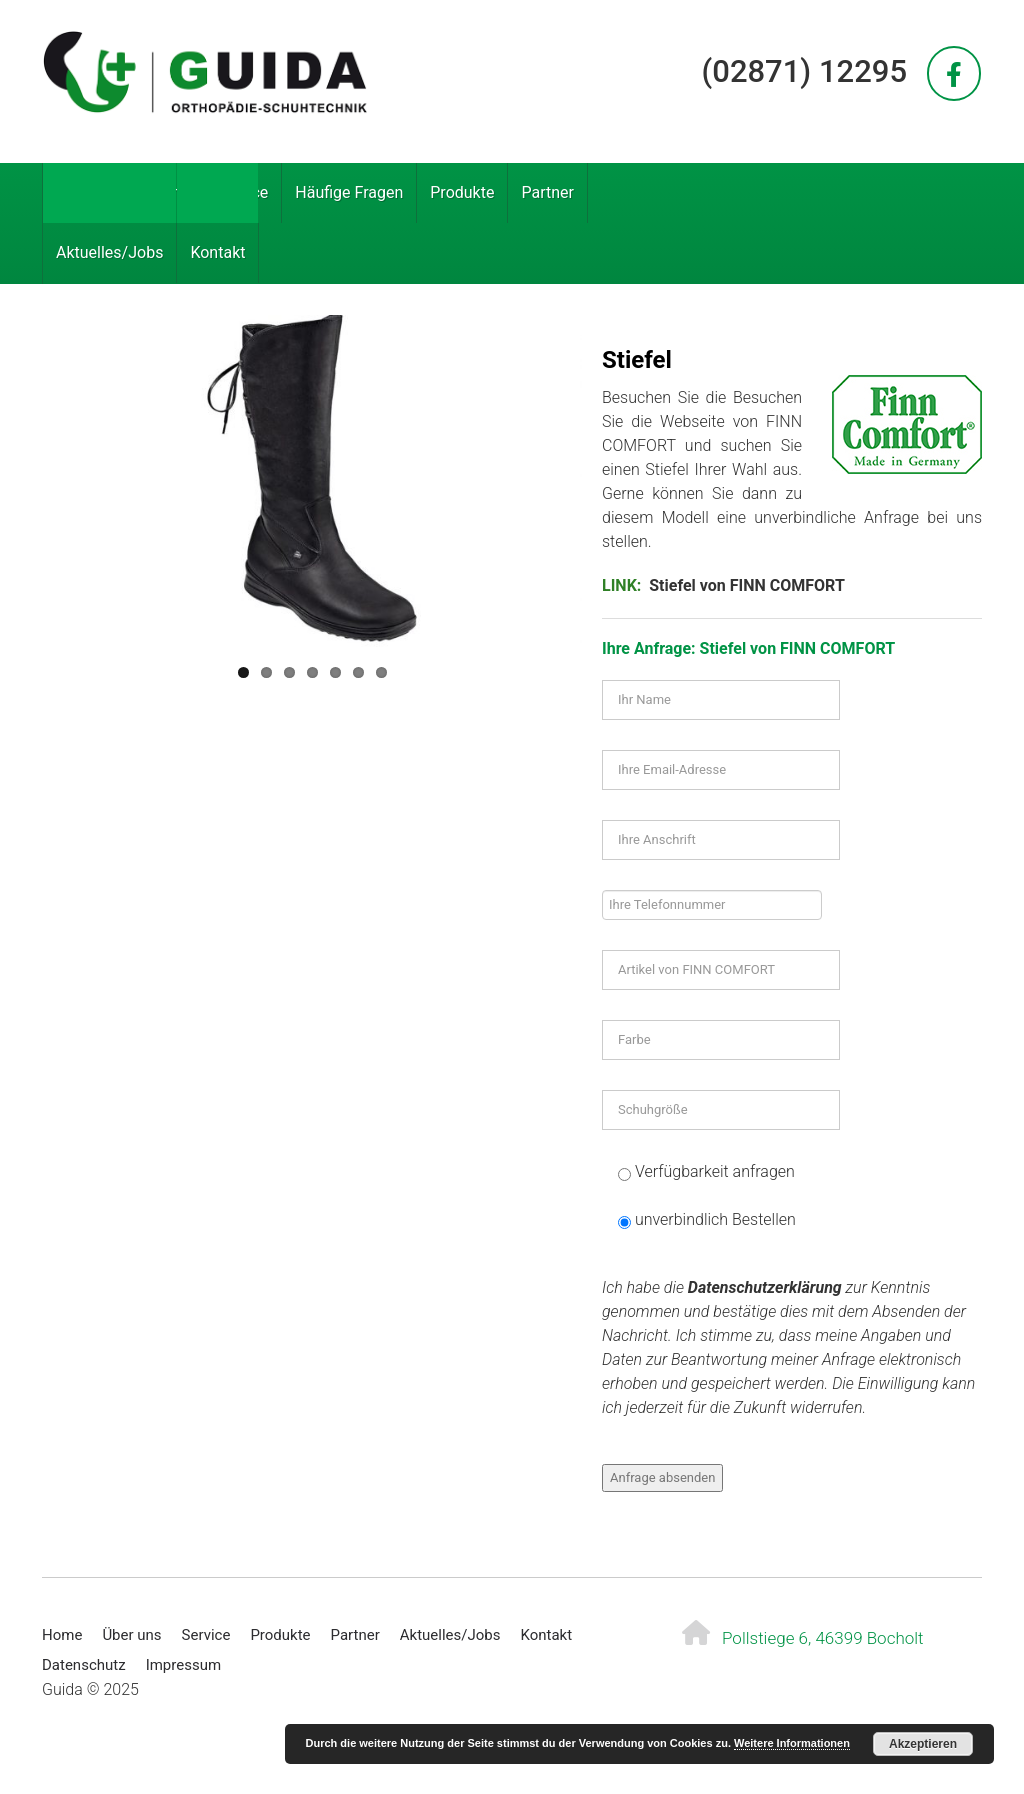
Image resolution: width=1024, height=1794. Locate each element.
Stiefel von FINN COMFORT (747, 585)
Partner (547, 192)
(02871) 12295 (804, 71)
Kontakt (217, 252)
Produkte (462, 192)
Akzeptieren (923, 1744)
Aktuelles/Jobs (109, 252)
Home (77, 192)
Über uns (157, 192)
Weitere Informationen (792, 1743)
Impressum (183, 1665)
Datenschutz (84, 1665)
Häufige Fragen (349, 192)
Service (242, 192)
